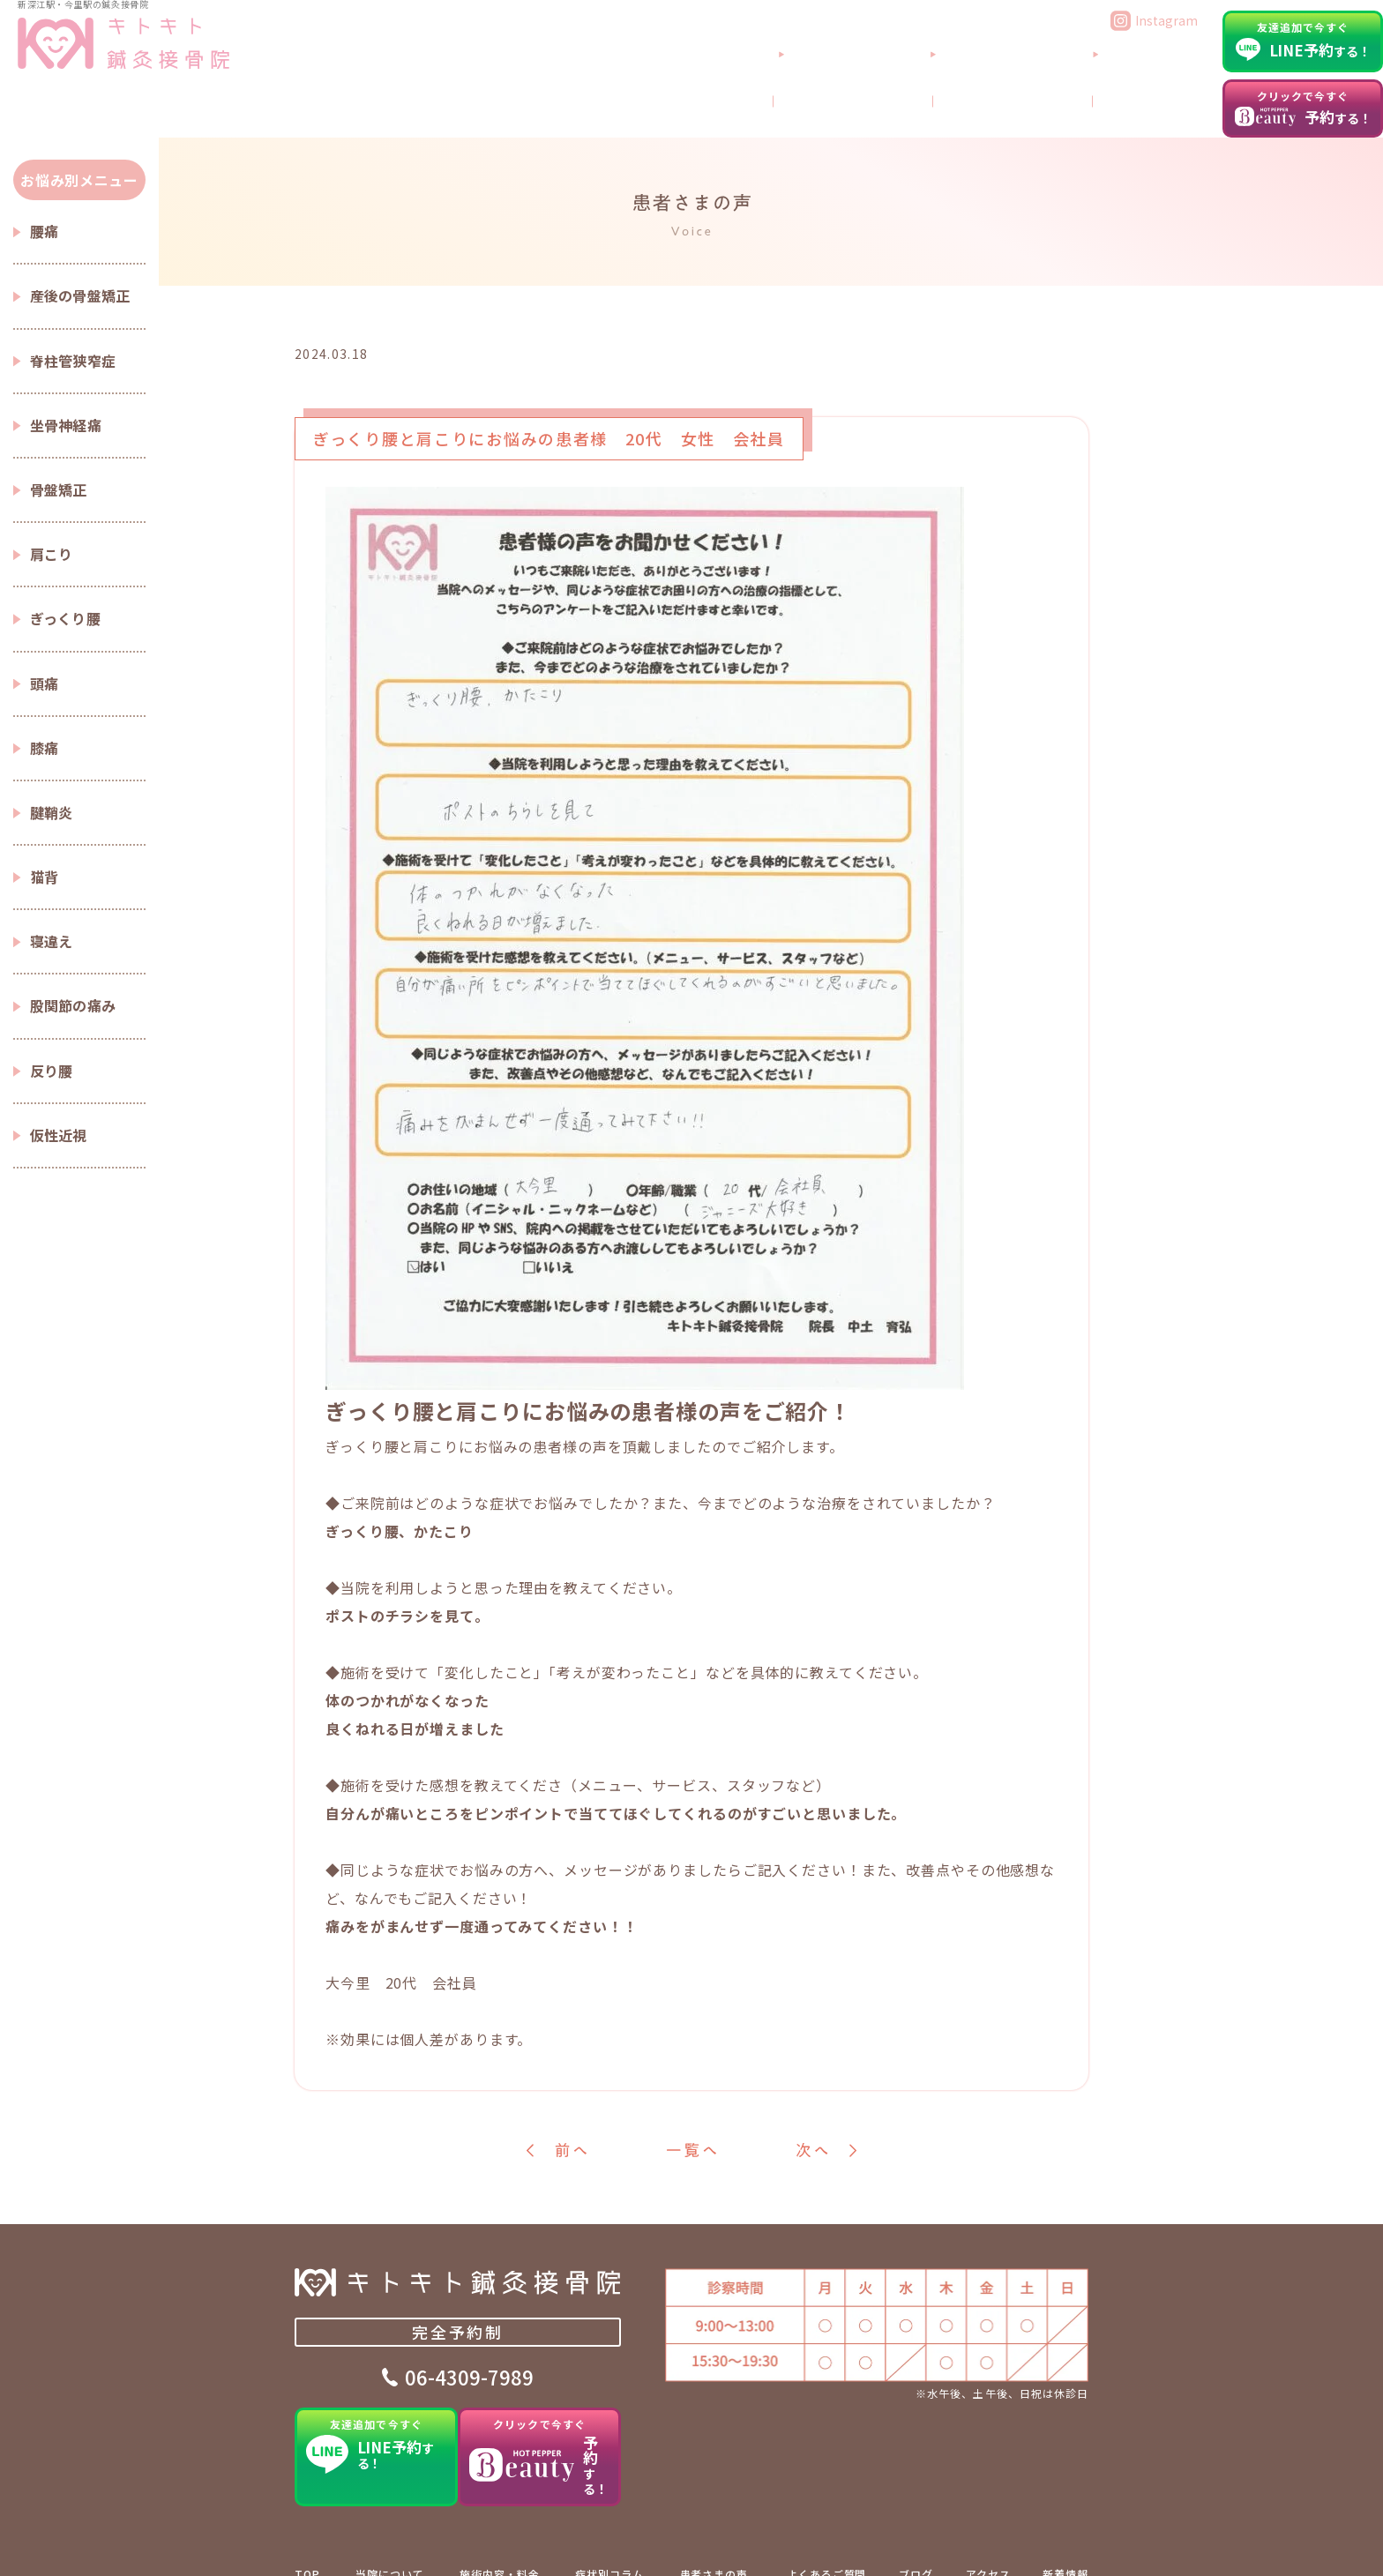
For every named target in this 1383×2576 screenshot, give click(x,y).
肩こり (51, 553)
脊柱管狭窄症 (73, 360)
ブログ (1177, 107)
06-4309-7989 (469, 2384)
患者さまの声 (714, 2543)
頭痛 (44, 683)
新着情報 (1065, 2543)
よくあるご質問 (1070, 73)
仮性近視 (58, 1135)
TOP (307, 2543)
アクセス (1173, 73)
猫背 (44, 876)
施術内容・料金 (499, 2543)
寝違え (51, 941)
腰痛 (44, 231)
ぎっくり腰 (65, 618)
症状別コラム (609, 2543)
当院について (954, 73)
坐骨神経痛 (66, 425)
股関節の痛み (73, 1005)
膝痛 (44, 747)
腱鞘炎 (51, 812)
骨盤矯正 (58, 489)
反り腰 (51, 1070)
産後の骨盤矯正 (80, 295)
